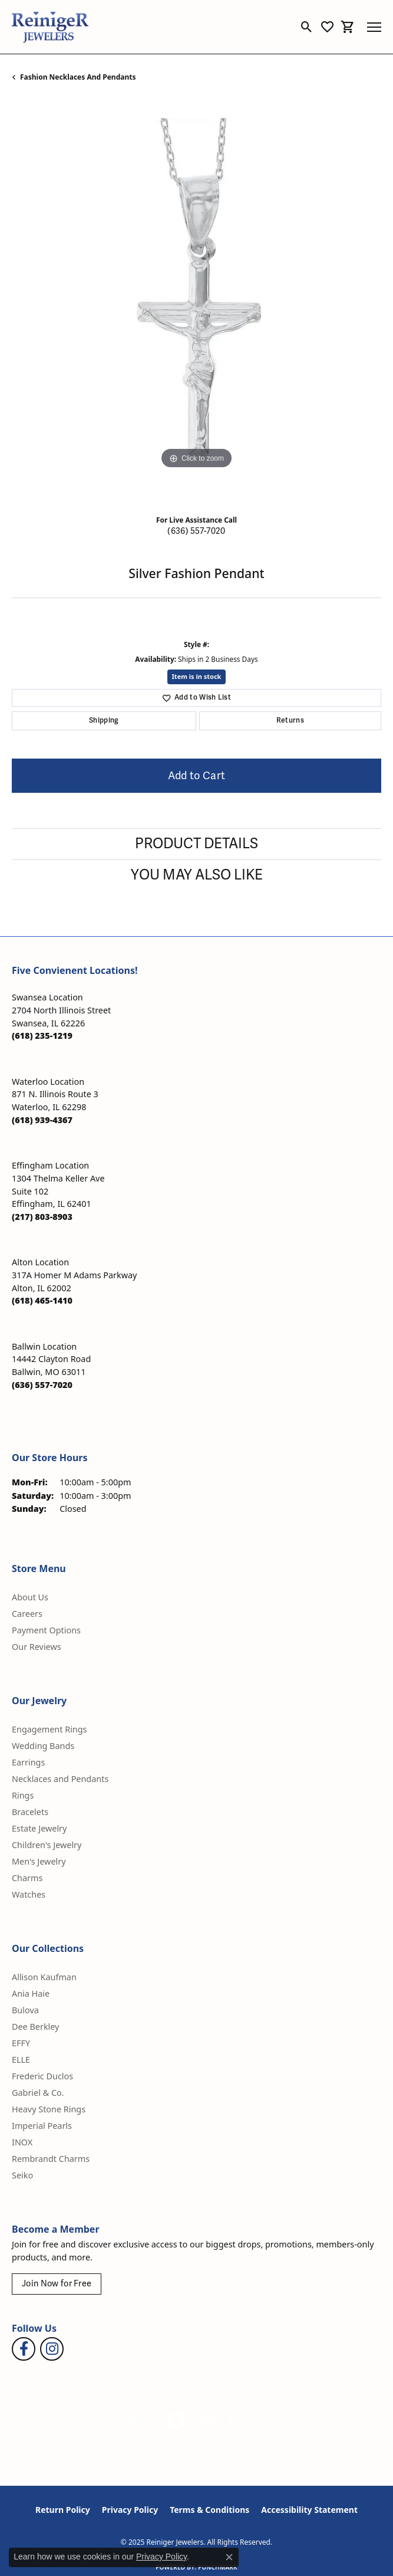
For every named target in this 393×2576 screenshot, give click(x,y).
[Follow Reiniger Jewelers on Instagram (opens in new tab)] (52, 2349)
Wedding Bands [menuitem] (43, 1745)
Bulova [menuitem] (25, 2010)
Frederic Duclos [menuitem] (42, 2076)
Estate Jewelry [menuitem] (39, 1828)
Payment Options (46, 1630)
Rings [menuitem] (23, 1795)
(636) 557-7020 (196, 531)
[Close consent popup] (229, 2557)
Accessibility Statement (309, 2509)
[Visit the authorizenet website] (176, 2421)
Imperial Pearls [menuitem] (42, 2125)
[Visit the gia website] (140, 2421)
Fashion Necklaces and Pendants (78, 77)
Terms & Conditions (209, 2509)
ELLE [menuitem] (21, 2059)
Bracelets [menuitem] (30, 1811)
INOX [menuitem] (22, 2142)
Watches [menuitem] (28, 1894)
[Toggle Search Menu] (306, 27)
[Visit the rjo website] (208, 2421)
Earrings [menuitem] (28, 1762)
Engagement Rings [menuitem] (49, 1729)
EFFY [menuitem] (21, 2043)
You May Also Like (197, 875)
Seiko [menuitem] (22, 2175)
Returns (290, 720)
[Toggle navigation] (374, 27)
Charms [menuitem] (27, 1877)
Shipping (104, 720)
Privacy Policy (130, 2509)
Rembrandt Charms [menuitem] (51, 2158)
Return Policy (62, 2509)
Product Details (196, 843)
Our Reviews (36, 1646)
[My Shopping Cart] (348, 27)
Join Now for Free (56, 2284)
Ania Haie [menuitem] (30, 1993)
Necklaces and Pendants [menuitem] (60, 1778)
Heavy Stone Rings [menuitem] (48, 2109)
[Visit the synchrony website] (248, 2421)
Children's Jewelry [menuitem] (46, 1844)
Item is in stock (197, 676)
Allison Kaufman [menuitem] (44, 1977)
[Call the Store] (42, 1035)
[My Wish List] (327, 27)
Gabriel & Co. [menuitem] (38, 2092)
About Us (30, 1597)
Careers (27, 1613)
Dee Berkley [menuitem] (35, 2026)
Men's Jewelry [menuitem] (39, 1861)
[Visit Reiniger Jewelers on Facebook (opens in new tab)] (23, 2349)
